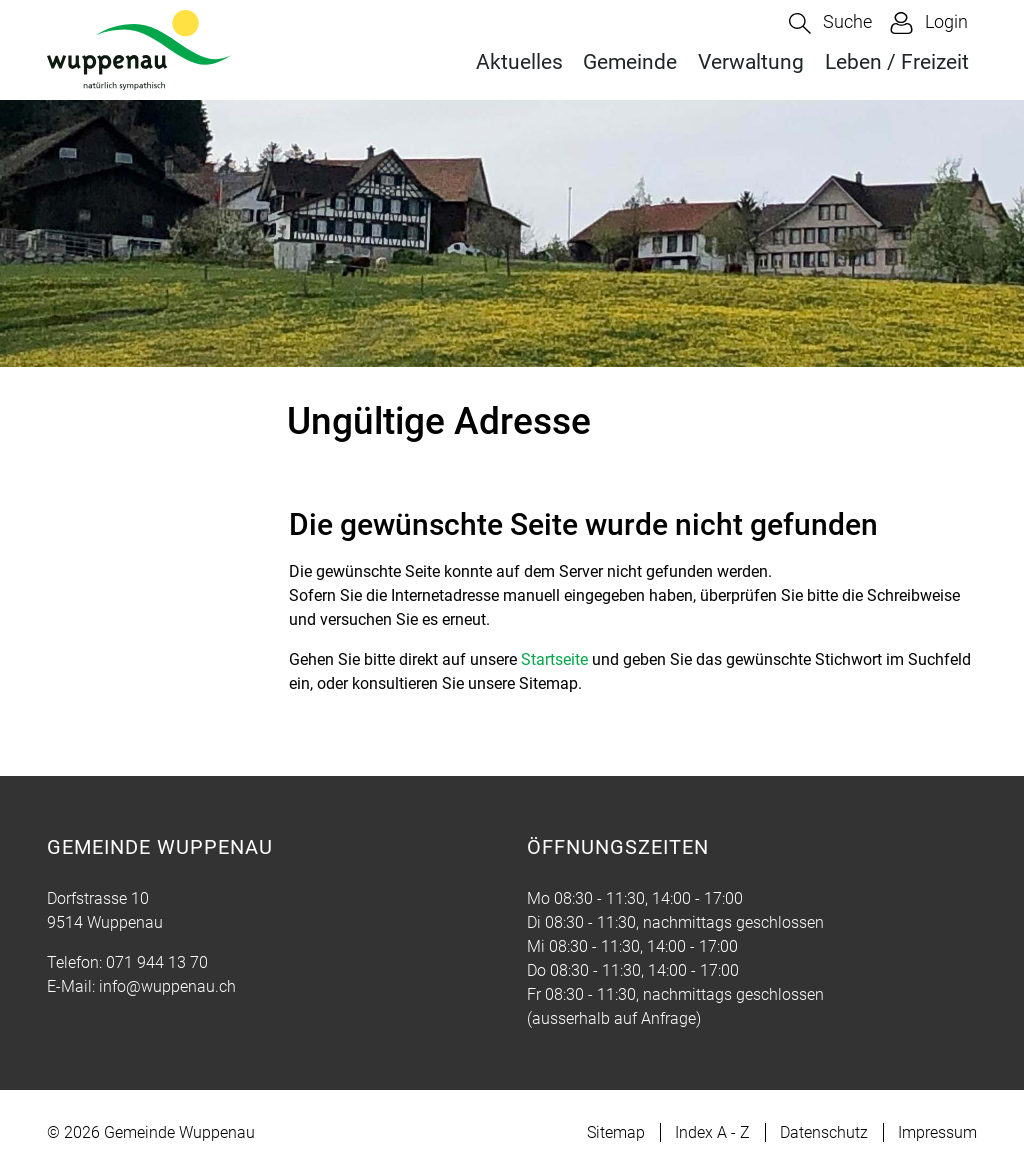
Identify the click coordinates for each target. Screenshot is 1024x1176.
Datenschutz (824, 1132)
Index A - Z (712, 1132)
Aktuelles (519, 62)
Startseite (554, 659)
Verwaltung (751, 62)
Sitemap (616, 1132)
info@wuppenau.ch (167, 986)
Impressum (937, 1132)
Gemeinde (630, 62)
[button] (830, 23)
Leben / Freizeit (897, 62)
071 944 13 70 (157, 962)
